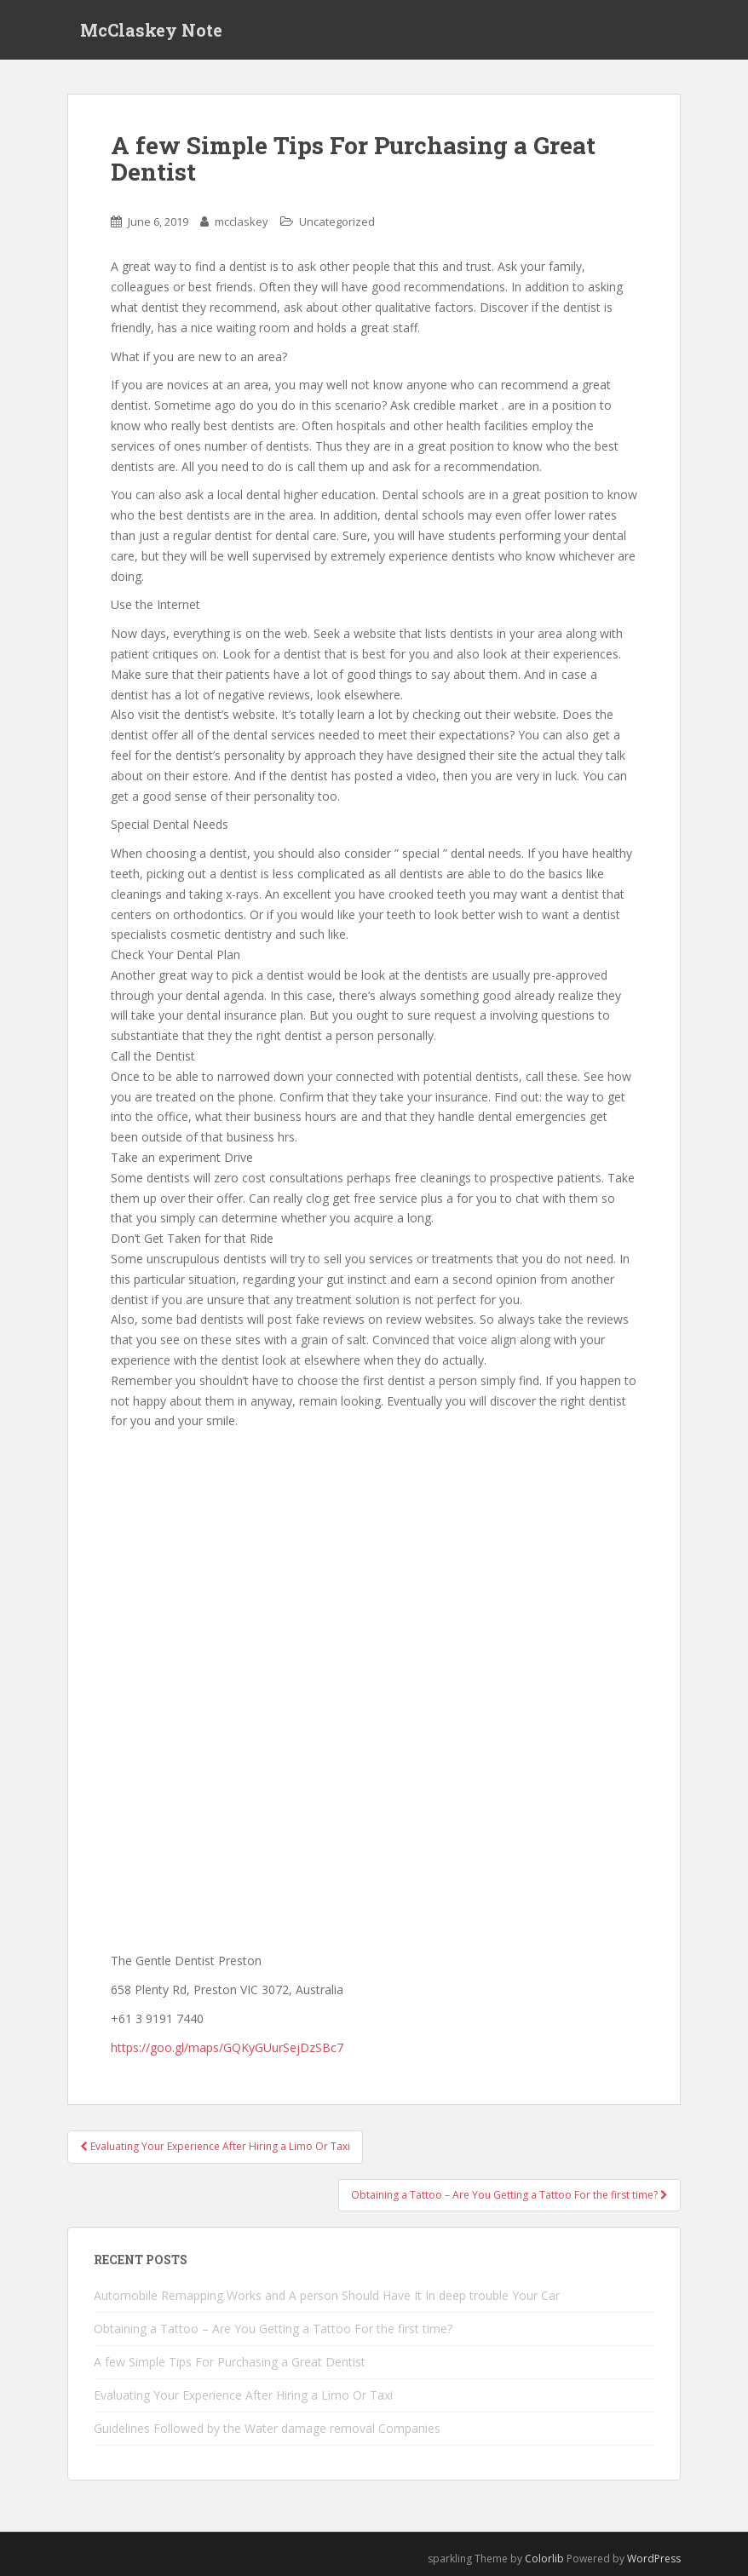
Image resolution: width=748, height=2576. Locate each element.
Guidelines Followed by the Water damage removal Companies (267, 2428)
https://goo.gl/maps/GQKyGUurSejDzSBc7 (227, 2047)
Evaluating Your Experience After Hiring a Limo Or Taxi (243, 2395)
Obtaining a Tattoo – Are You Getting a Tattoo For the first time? (273, 2328)
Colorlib (544, 2558)
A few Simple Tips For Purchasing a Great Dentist (229, 2362)
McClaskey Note (151, 30)
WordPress (654, 2558)
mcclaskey (241, 221)
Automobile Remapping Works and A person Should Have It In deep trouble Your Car (327, 2295)
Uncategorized (337, 221)
